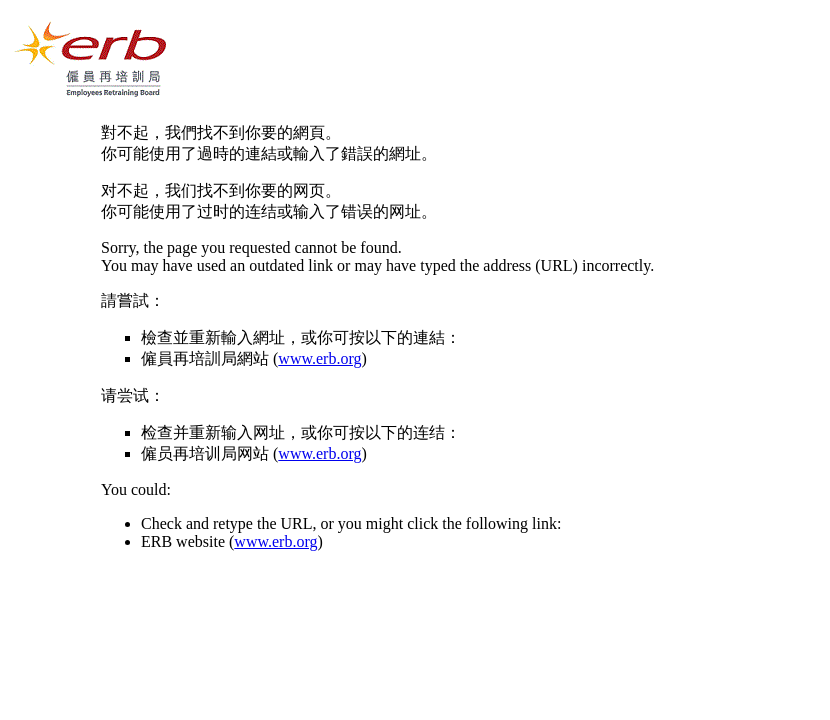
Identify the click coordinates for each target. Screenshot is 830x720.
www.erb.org (319, 358)
